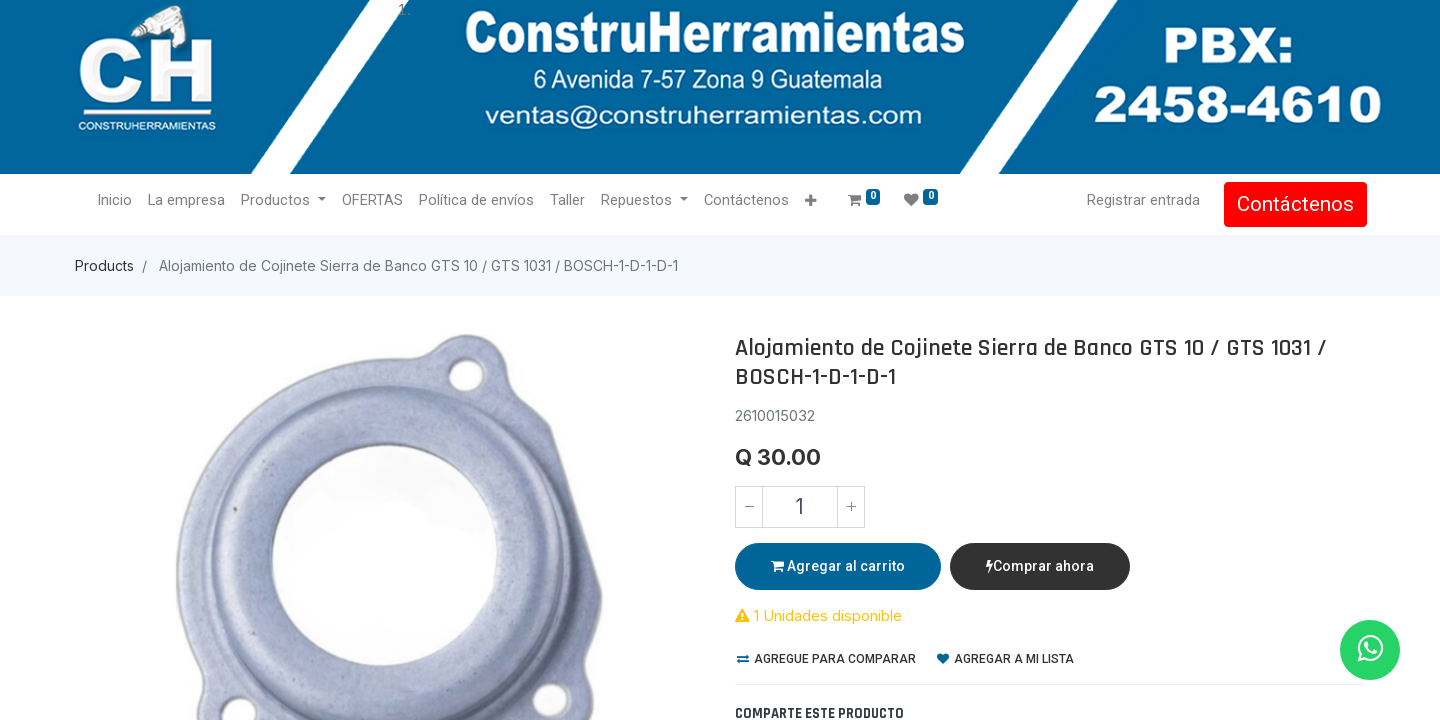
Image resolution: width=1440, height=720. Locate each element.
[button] (811, 201)
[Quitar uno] (749, 507)
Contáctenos (1293, 204)
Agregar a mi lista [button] (1005, 659)
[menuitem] (116, 201)
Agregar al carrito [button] (838, 566)
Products (104, 265)
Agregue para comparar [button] (826, 659)
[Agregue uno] (851, 507)
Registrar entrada (1141, 200)
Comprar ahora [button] (1040, 566)
